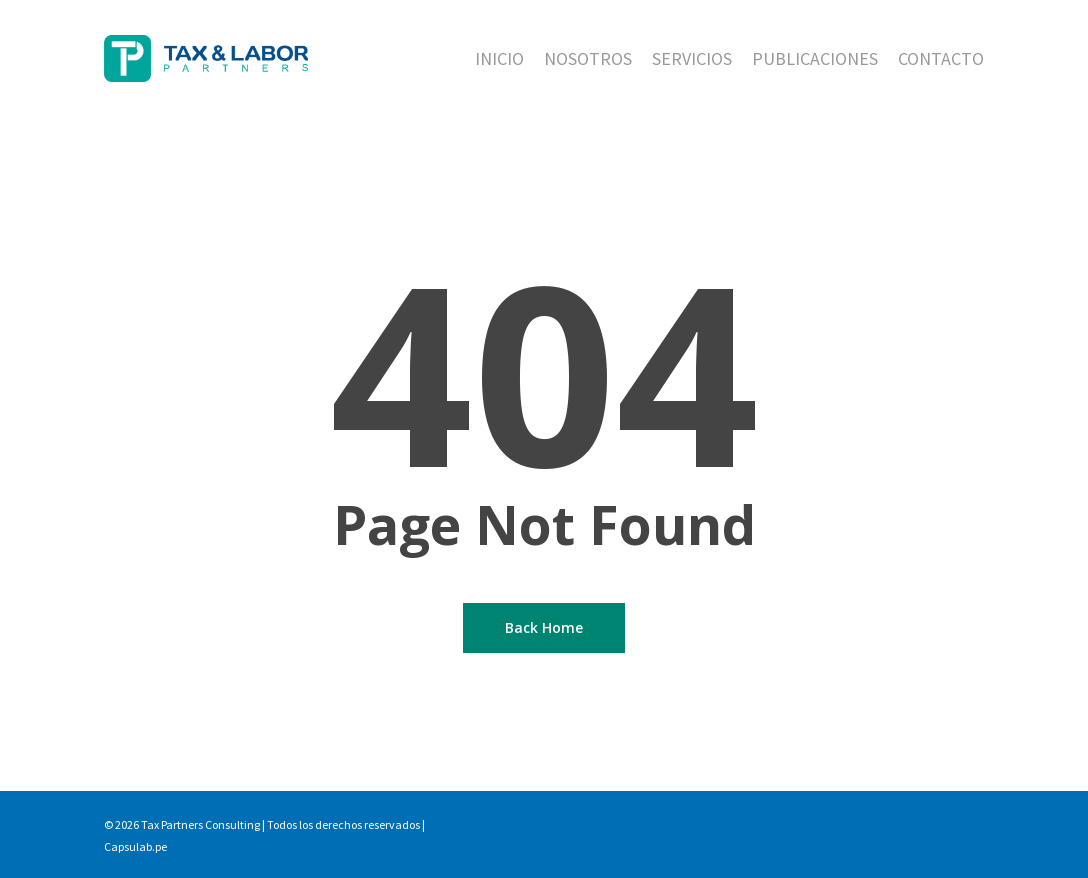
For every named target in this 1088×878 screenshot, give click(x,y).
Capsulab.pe (135, 846)
